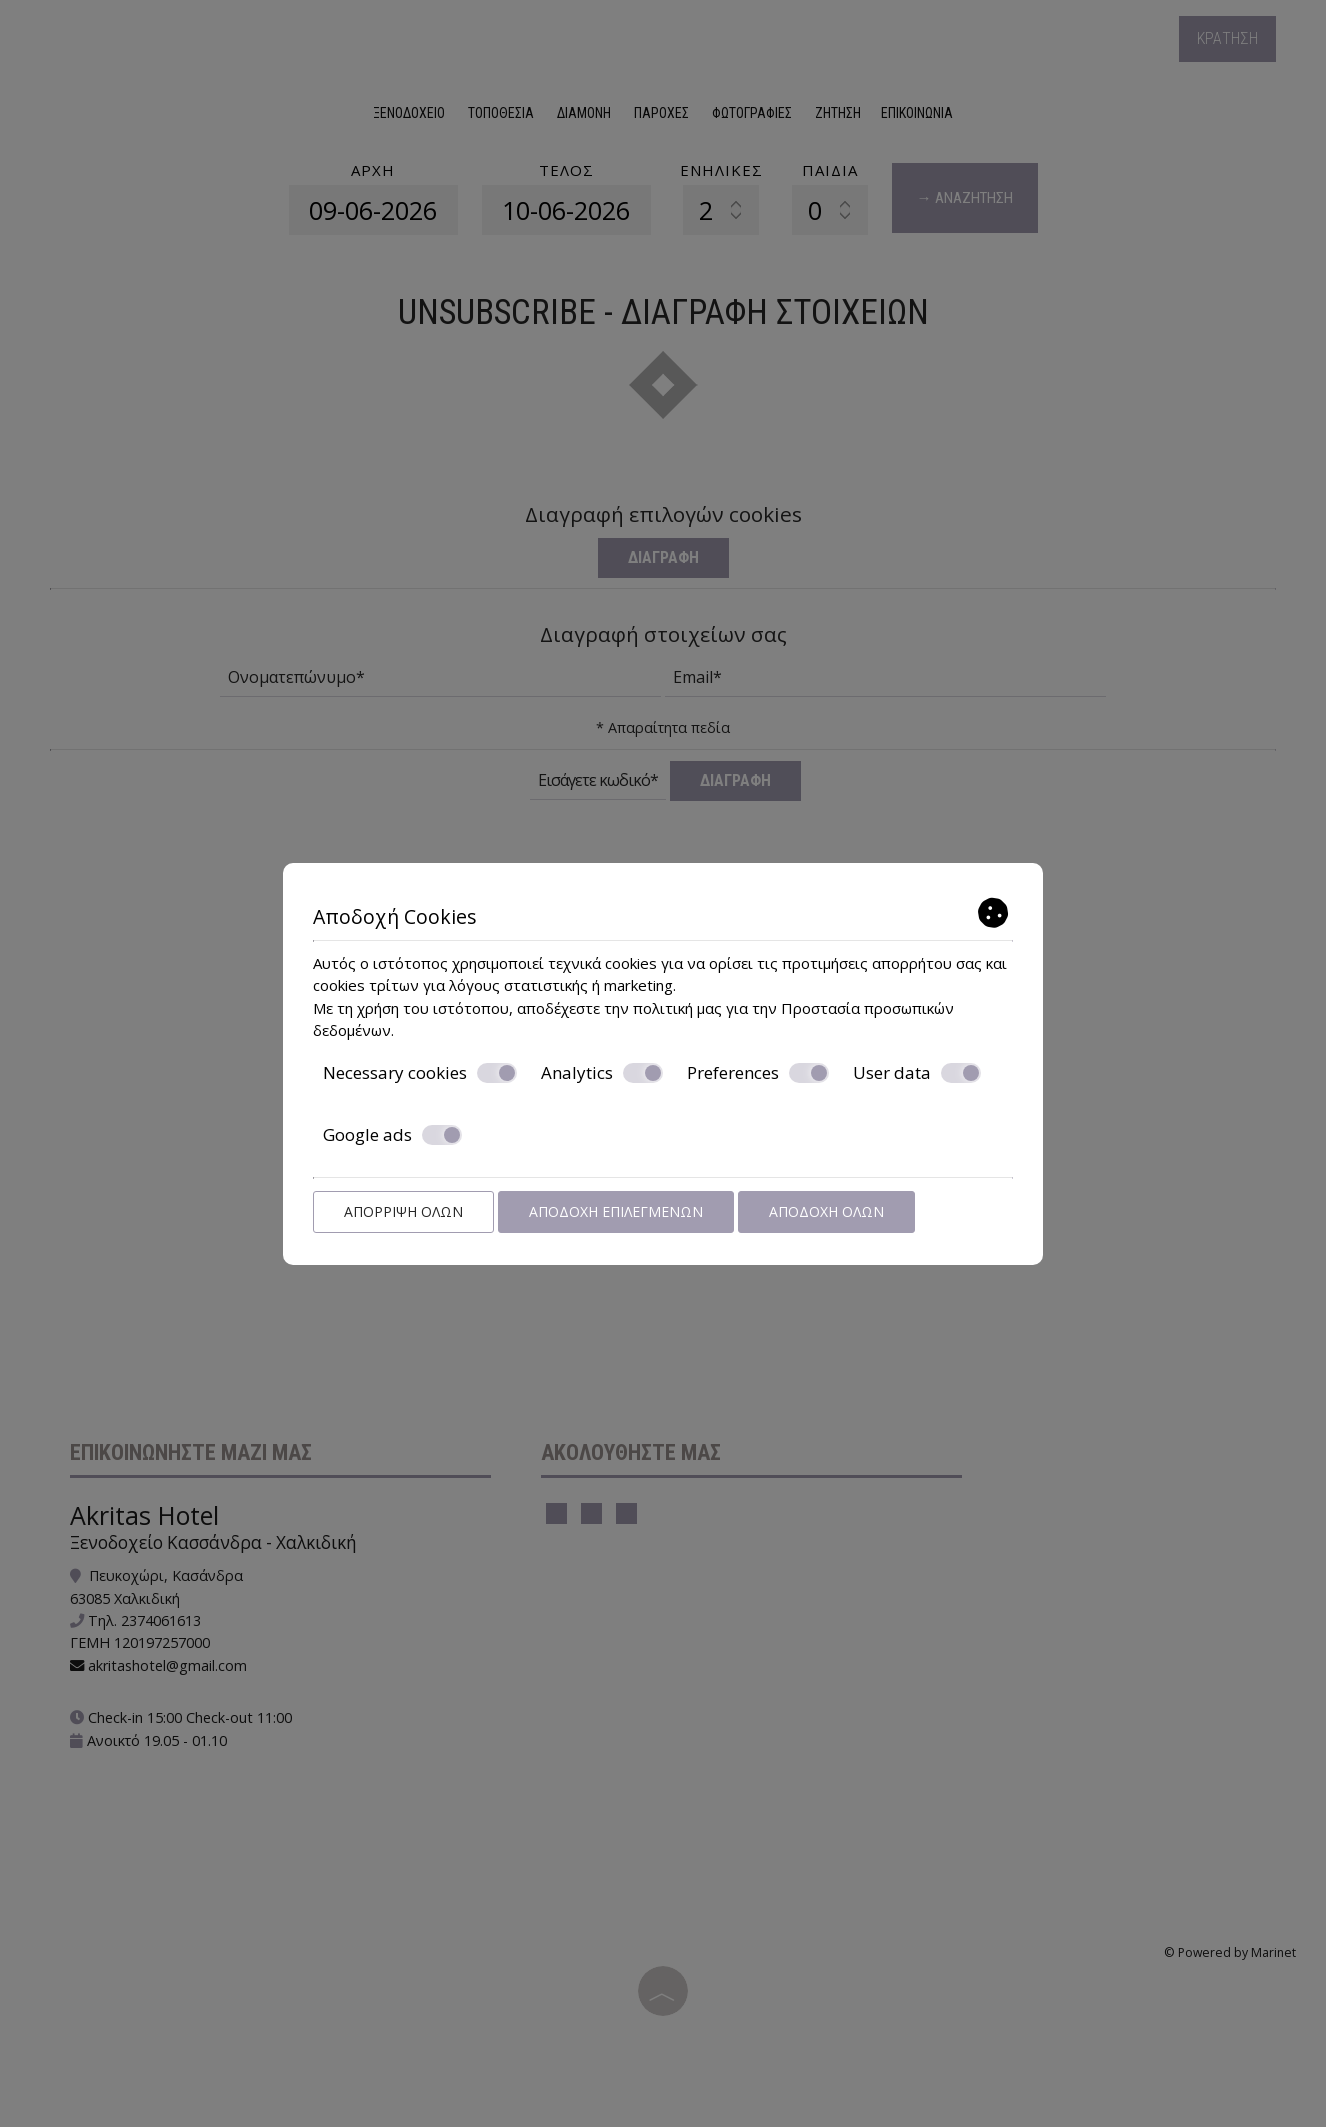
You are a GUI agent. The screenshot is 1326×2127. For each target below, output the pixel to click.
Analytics (602, 1073)
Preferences (758, 1073)
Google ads (392, 1135)
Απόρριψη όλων (403, 1211)
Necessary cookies (420, 1073)
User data (917, 1073)
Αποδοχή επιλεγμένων (616, 1211)
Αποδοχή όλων (826, 1211)
